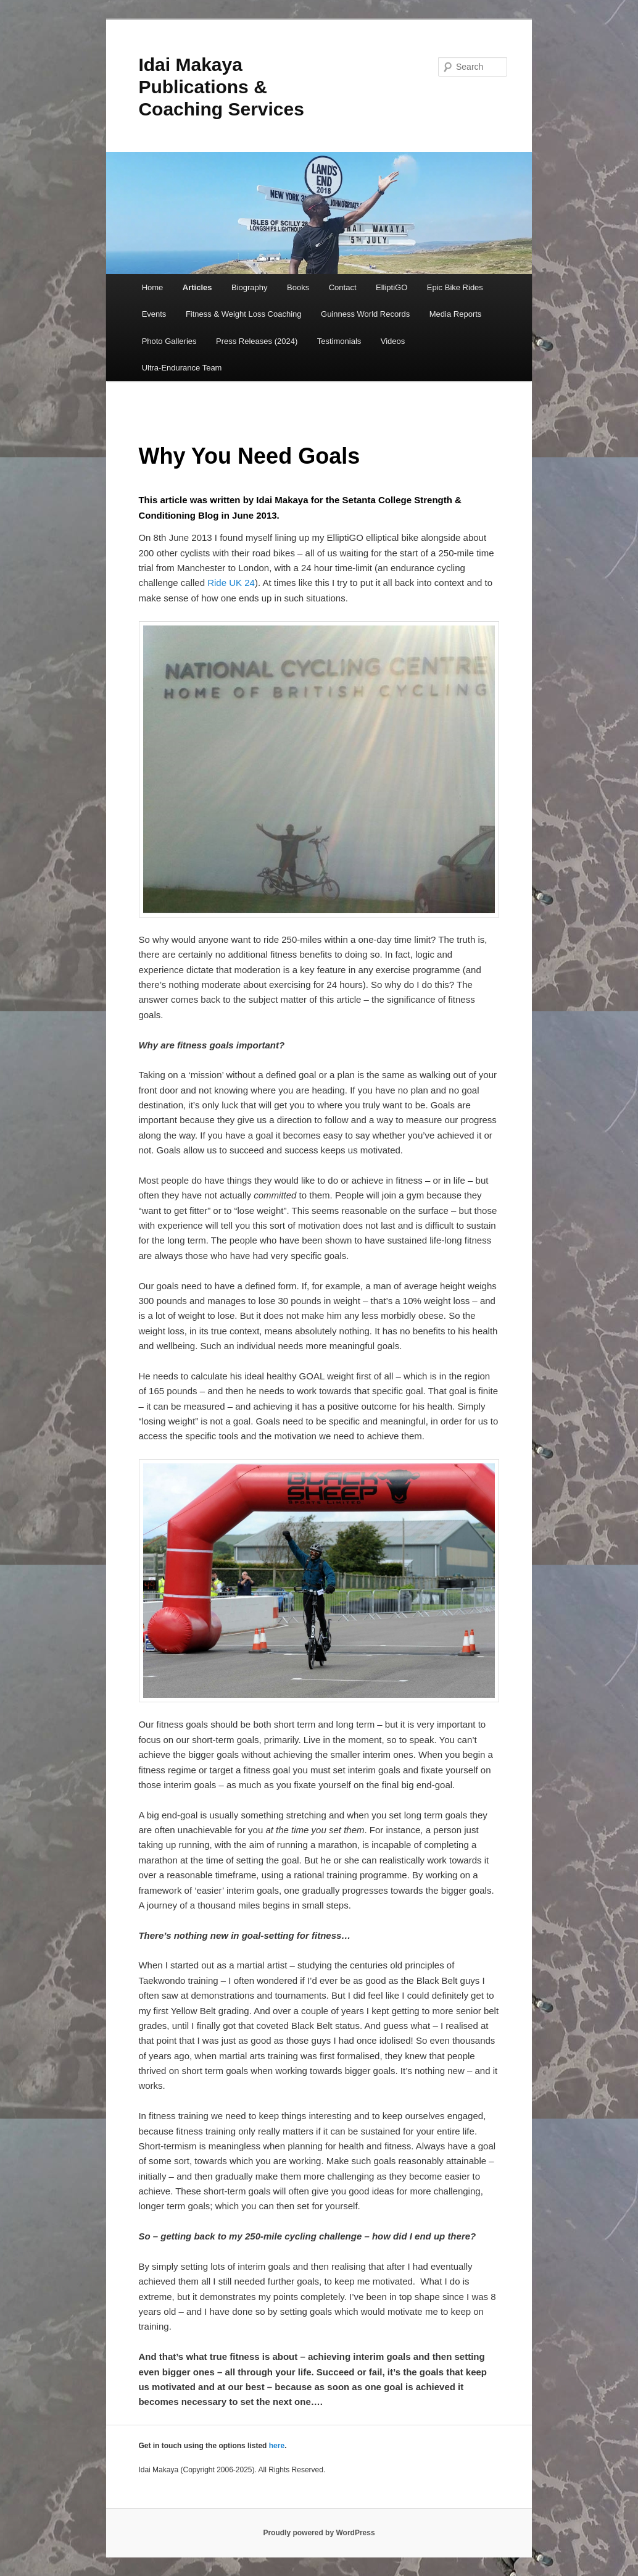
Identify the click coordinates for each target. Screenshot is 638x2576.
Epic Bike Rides (455, 287)
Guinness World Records (365, 314)
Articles (197, 287)
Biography (249, 287)
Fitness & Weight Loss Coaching (244, 314)
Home (153, 287)
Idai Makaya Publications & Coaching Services (221, 86)
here (276, 2445)
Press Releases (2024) (256, 341)
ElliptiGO (391, 287)
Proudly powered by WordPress (319, 2532)
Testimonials (339, 341)
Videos (393, 341)
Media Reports (455, 314)
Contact (343, 287)
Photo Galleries (169, 341)
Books (298, 287)
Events (154, 314)
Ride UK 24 (231, 582)
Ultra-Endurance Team (182, 367)
